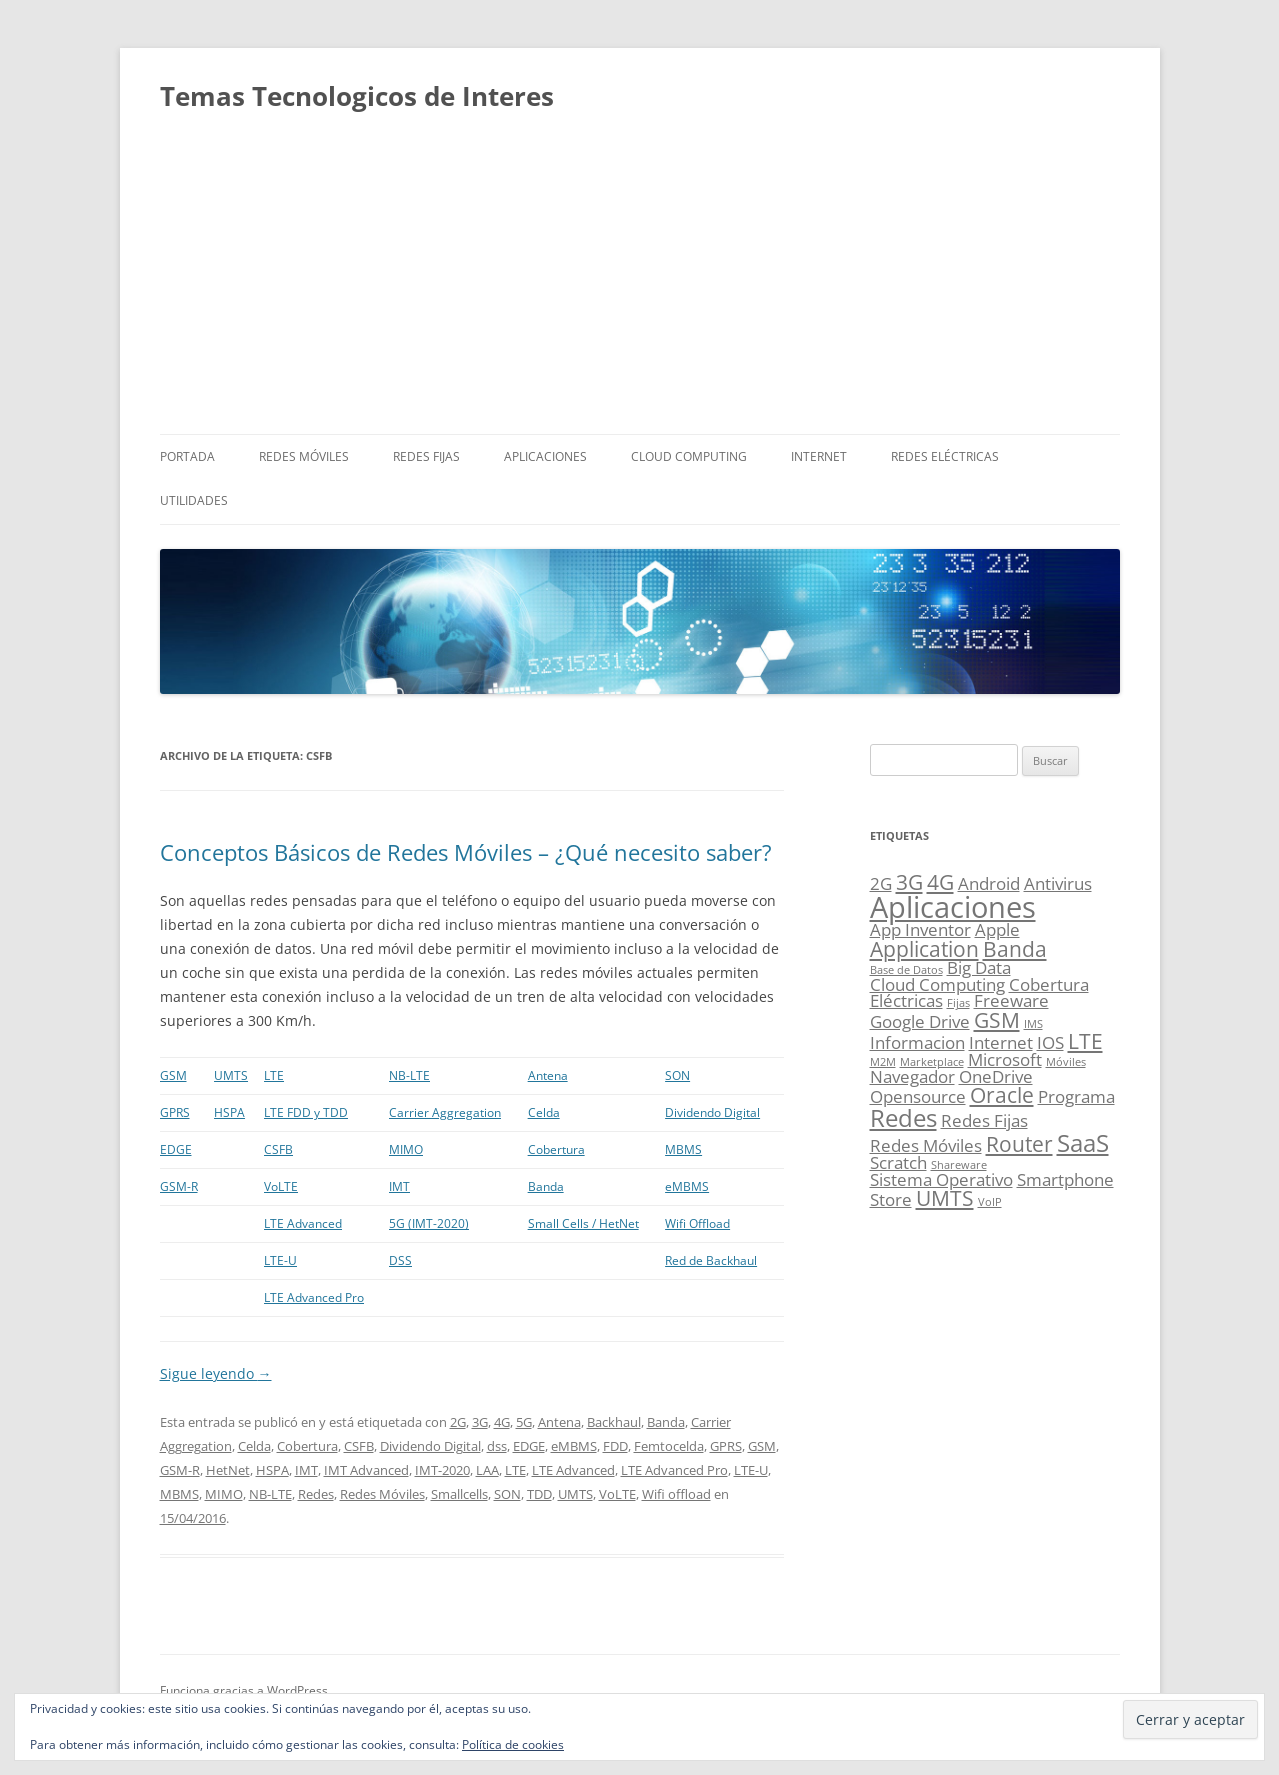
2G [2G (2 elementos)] (881, 883)
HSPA (229, 1112)
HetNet (228, 1470)
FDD (615, 1446)
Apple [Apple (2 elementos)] (997, 929)
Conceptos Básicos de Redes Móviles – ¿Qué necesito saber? (466, 852)
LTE (274, 1075)
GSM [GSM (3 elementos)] (997, 1020)
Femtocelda (669, 1446)
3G (480, 1422)
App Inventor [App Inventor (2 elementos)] (920, 929)
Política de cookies (513, 1744)
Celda (544, 1112)
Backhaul (614, 1422)
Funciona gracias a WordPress (244, 1690)
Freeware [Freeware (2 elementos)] (1011, 1000)
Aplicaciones (545, 456)
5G (524, 1422)
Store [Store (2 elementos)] (891, 1199)
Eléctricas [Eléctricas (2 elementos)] (906, 1000)
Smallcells (459, 1494)
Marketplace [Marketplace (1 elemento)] (932, 1062)
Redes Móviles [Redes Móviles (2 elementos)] (926, 1145)
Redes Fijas (426, 456)
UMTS (231, 1075)
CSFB (278, 1149)
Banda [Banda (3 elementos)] (1015, 949)
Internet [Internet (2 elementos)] (1001, 1042)
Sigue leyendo (216, 1373)
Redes (316, 1494)
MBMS (683, 1149)
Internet (819, 456)
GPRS (175, 1112)
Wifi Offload (697, 1223)
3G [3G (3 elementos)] (909, 882)
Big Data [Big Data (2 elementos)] (979, 967)
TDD (539, 1494)
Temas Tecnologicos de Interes (357, 96)
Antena (548, 1075)
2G (458, 1422)
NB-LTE (409, 1075)
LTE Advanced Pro (314, 1297)
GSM (173, 1075)
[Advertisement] (640, 284)
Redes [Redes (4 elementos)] (903, 1117)
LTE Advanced (303, 1223)
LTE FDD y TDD (306, 1112)
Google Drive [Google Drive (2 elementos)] (920, 1021)
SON (677, 1075)
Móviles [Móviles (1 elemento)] (1066, 1062)
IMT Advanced (366, 1470)
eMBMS (687, 1186)
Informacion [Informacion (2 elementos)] (917, 1042)
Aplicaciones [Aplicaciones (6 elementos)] (953, 907)
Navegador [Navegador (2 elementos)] (912, 1076)
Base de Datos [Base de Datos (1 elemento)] (906, 970)
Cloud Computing (689, 456)
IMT (399, 1186)
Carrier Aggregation (445, 1112)
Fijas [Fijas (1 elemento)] (958, 1003)
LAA (487, 1470)
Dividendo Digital (712, 1112)
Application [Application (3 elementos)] (924, 949)
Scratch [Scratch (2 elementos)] (898, 1162)
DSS (400, 1260)
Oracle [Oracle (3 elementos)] (1002, 1095)
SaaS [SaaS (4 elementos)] (1083, 1142)
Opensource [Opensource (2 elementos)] (918, 1096)
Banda (546, 1186)
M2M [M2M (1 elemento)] (883, 1062)
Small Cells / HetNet (583, 1223)
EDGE (176, 1149)
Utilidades (194, 500)
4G (502, 1422)
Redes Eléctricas (945, 456)
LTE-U (280, 1260)
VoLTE (281, 1186)
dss (497, 1446)
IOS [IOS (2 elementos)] (1050, 1042)
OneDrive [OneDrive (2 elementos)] (996, 1076)
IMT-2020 (442, 1470)
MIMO (406, 1149)
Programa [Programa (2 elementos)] (1076, 1096)
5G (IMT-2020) (429, 1223)
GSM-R (179, 1186)
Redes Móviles (304, 456)
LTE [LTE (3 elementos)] (1085, 1041)
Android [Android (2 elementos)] (989, 883)
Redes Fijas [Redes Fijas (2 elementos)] (984, 1120)
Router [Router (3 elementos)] (1019, 1144)
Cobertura (556, 1149)
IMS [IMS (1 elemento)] (1033, 1024)
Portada (187, 456)
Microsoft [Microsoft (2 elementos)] (1005, 1059)
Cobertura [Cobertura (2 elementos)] (1049, 984)
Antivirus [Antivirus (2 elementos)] (1058, 883)
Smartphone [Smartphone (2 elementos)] (1065, 1179)
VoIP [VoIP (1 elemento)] (990, 1202)
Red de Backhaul (711, 1260)
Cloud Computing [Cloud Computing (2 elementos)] (937, 984)
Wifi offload (676, 1494)
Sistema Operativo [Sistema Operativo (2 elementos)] (941, 1179)
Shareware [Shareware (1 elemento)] (959, 1165)
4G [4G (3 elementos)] (940, 882)
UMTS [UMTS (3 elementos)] (945, 1198)
